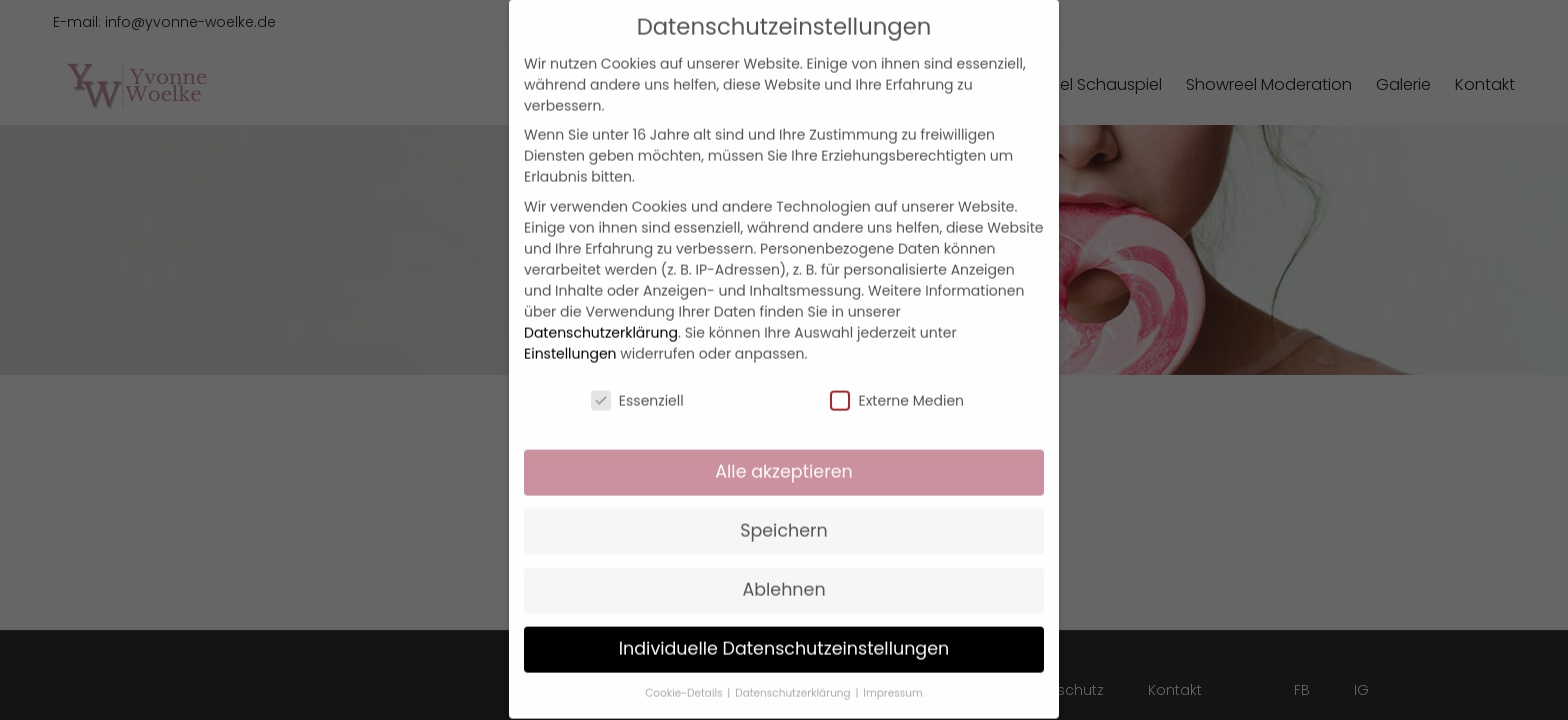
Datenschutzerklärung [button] (794, 672)
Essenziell (637, 380)
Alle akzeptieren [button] (784, 452)
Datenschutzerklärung (601, 312)
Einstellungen (570, 333)
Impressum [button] (892, 672)
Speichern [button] (784, 511)
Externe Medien (897, 380)
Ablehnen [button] (783, 569)
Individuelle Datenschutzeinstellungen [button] (784, 628)
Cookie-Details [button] (685, 672)
